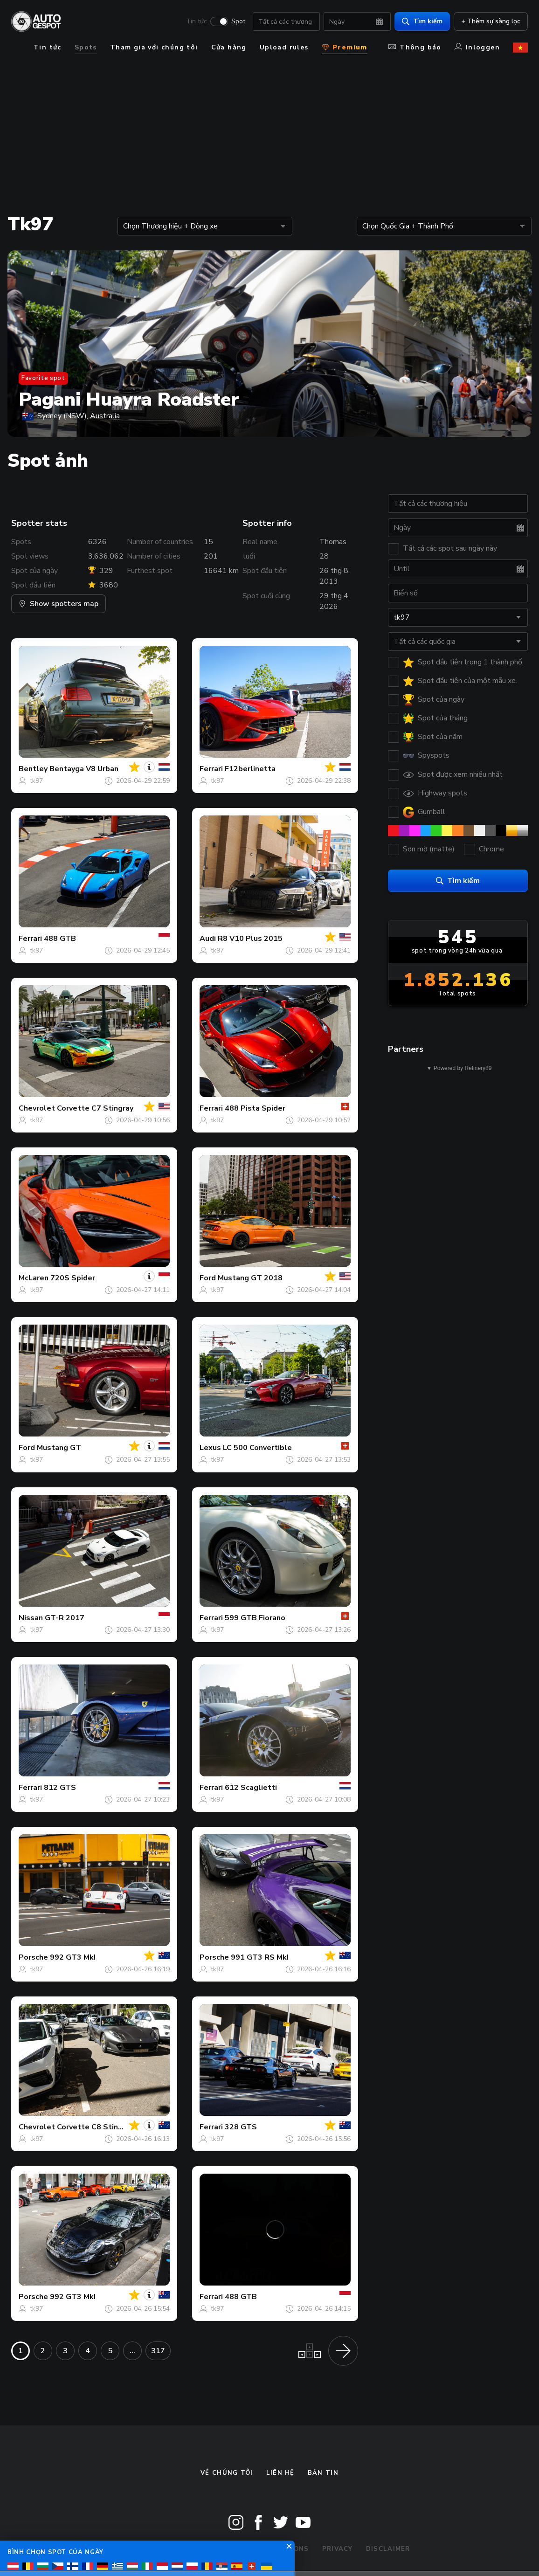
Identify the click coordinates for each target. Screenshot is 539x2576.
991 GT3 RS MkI (260, 1957)
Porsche (33, 1957)
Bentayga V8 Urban (83, 769)
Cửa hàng (229, 47)
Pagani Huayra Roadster (129, 399)
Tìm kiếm (422, 21)
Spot (238, 21)
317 (158, 2351)
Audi (208, 938)
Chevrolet (37, 1108)
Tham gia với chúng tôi (154, 47)
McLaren (33, 1278)
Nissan (31, 1618)
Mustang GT (59, 1448)
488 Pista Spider (255, 1108)
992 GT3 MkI (73, 1957)
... (132, 2351)
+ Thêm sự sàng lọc (490, 21)
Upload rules (284, 47)
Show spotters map (58, 604)
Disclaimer (388, 2549)
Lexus (210, 1448)
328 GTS (241, 2127)
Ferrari (211, 769)
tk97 (36, 780)
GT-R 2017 (64, 1618)
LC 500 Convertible (257, 1448)
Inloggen (477, 47)
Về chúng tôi (226, 2473)
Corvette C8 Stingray (95, 2127)
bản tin (323, 2473)
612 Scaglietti (251, 1787)
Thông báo (415, 47)
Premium (344, 47)
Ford (208, 1278)
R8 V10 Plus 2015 (250, 938)
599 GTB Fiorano (255, 1618)
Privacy (337, 2549)
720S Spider (72, 1278)
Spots (86, 47)
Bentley (33, 769)
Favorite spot (43, 378)
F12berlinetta (250, 769)
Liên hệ (280, 2473)
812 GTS (60, 1787)
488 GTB (60, 938)
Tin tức (196, 21)
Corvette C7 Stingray (95, 1108)
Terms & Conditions (268, 2549)
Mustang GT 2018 (250, 1278)
